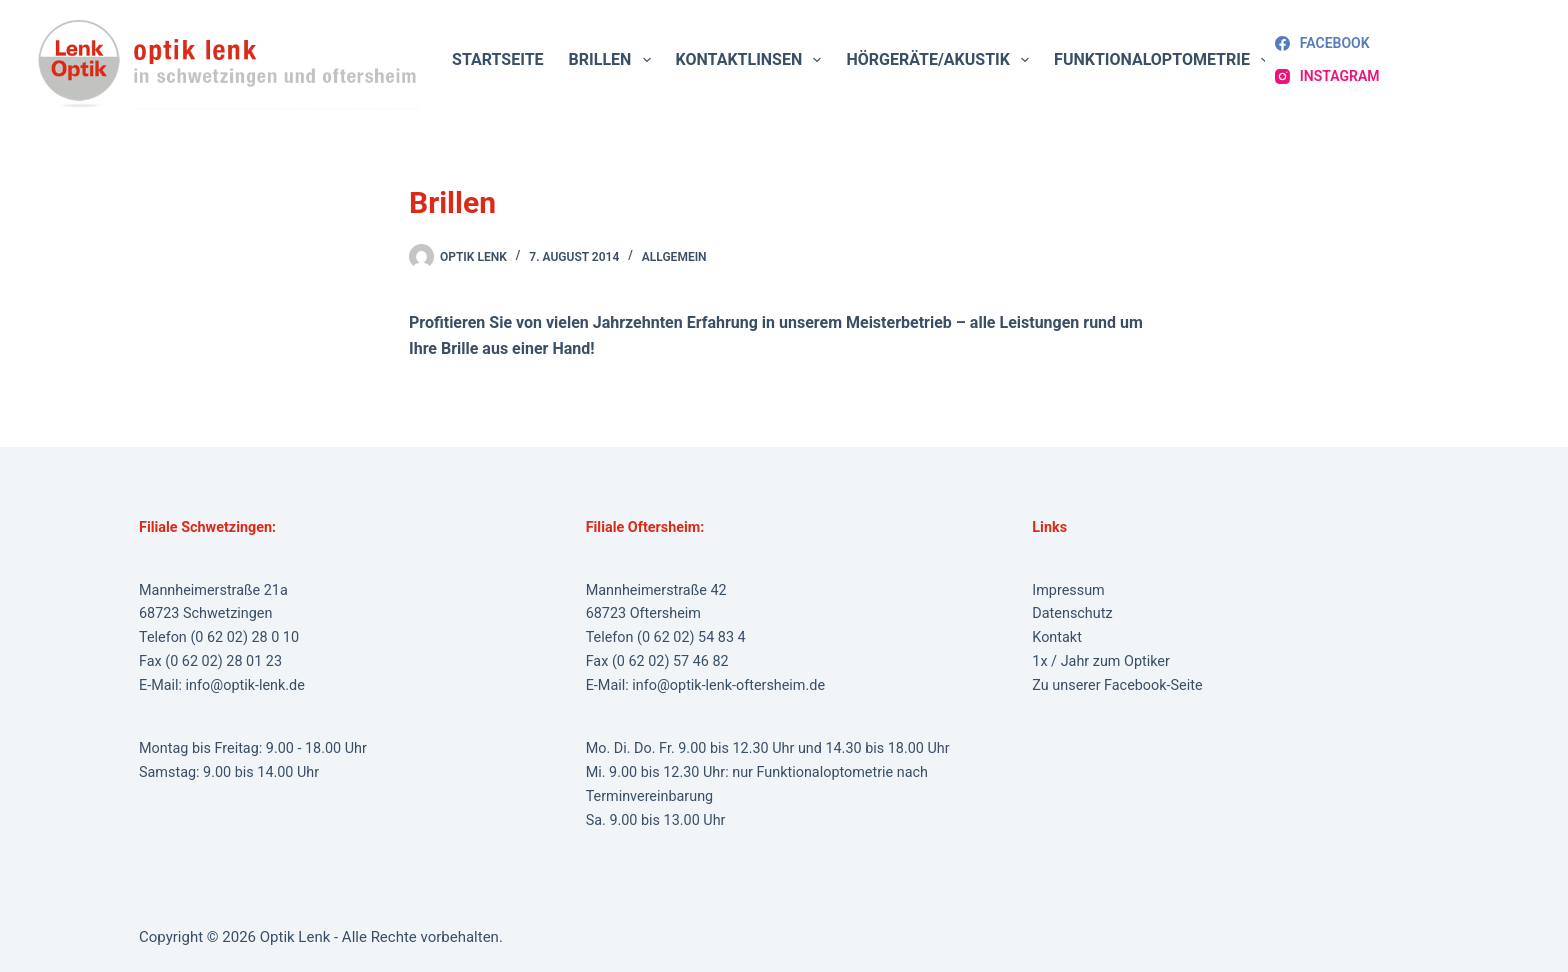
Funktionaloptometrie (1165, 60)
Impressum (1068, 590)
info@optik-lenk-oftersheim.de (728, 685)
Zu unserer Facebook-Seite (1117, 685)
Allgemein (674, 257)
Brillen (614, 60)
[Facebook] (1322, 43)
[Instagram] (1327, 76)
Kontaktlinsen (753, 60)
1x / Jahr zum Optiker (1101, 661)
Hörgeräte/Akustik (941, 60)
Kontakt (1057, 637)
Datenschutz (1072, 613)
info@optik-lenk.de (245, 685)
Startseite (497, 59)
